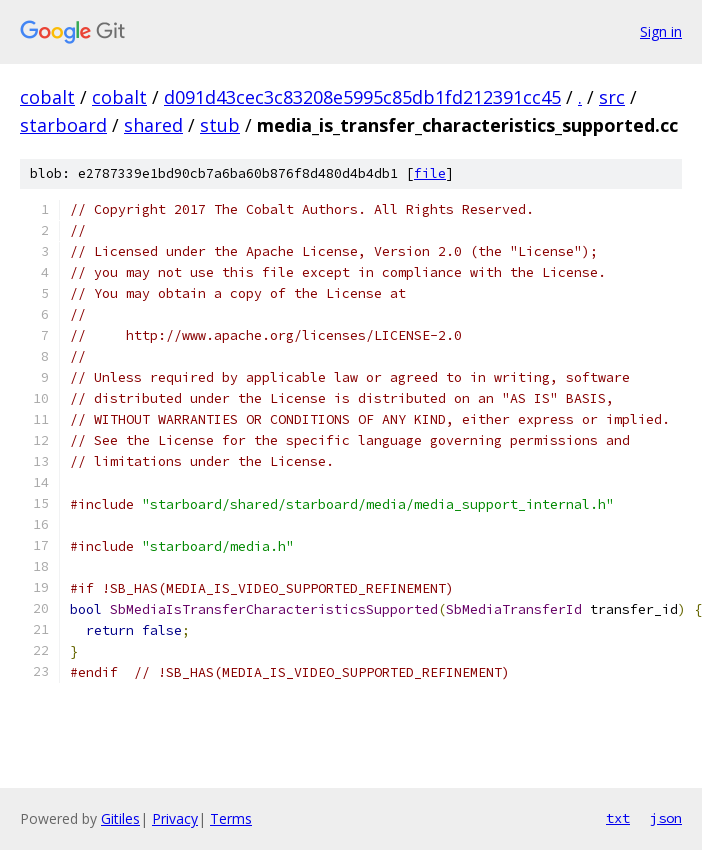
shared (153, 125)
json (666, 818)
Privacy (175, 818)
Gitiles (120, 818)
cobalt (47, 97)
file (430, 173)
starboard (63, 125)
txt (618, 818)
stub (220, 125)
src (612, 97)
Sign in (661, 31)
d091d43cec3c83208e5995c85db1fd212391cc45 (362, 97)
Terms (231, 818)
